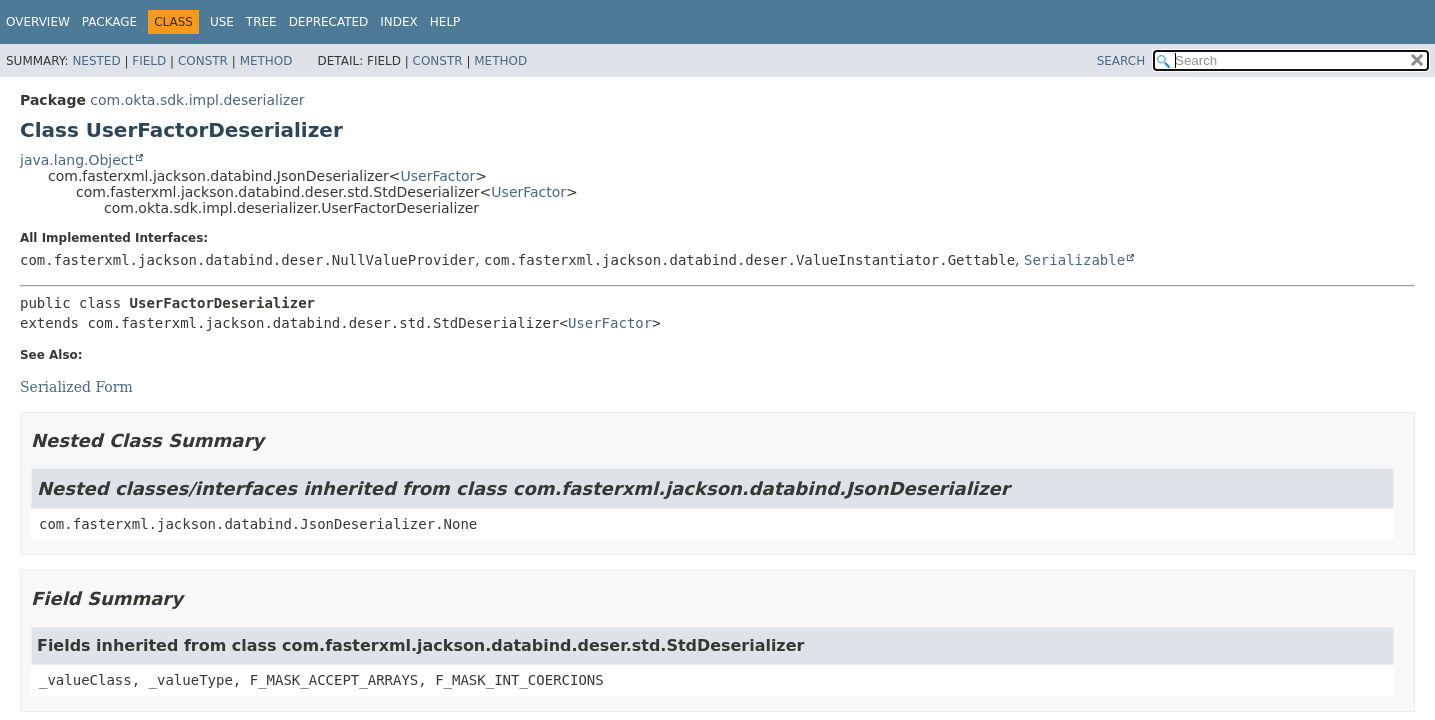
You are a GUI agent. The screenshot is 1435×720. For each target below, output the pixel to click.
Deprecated (329, 22)
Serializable (1074, 260)
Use (222, 22)
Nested (96, 61)
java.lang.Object (77, 160)
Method (266, 61)
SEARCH (1121, 61)
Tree (261, 22)
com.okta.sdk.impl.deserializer (197, 100)
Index (399, 22)
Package (109, 22)
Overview (38, 22)
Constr (203, 61)
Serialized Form (76, 387)
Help (445, 22)
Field (149, 61)
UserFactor (438, 176)
